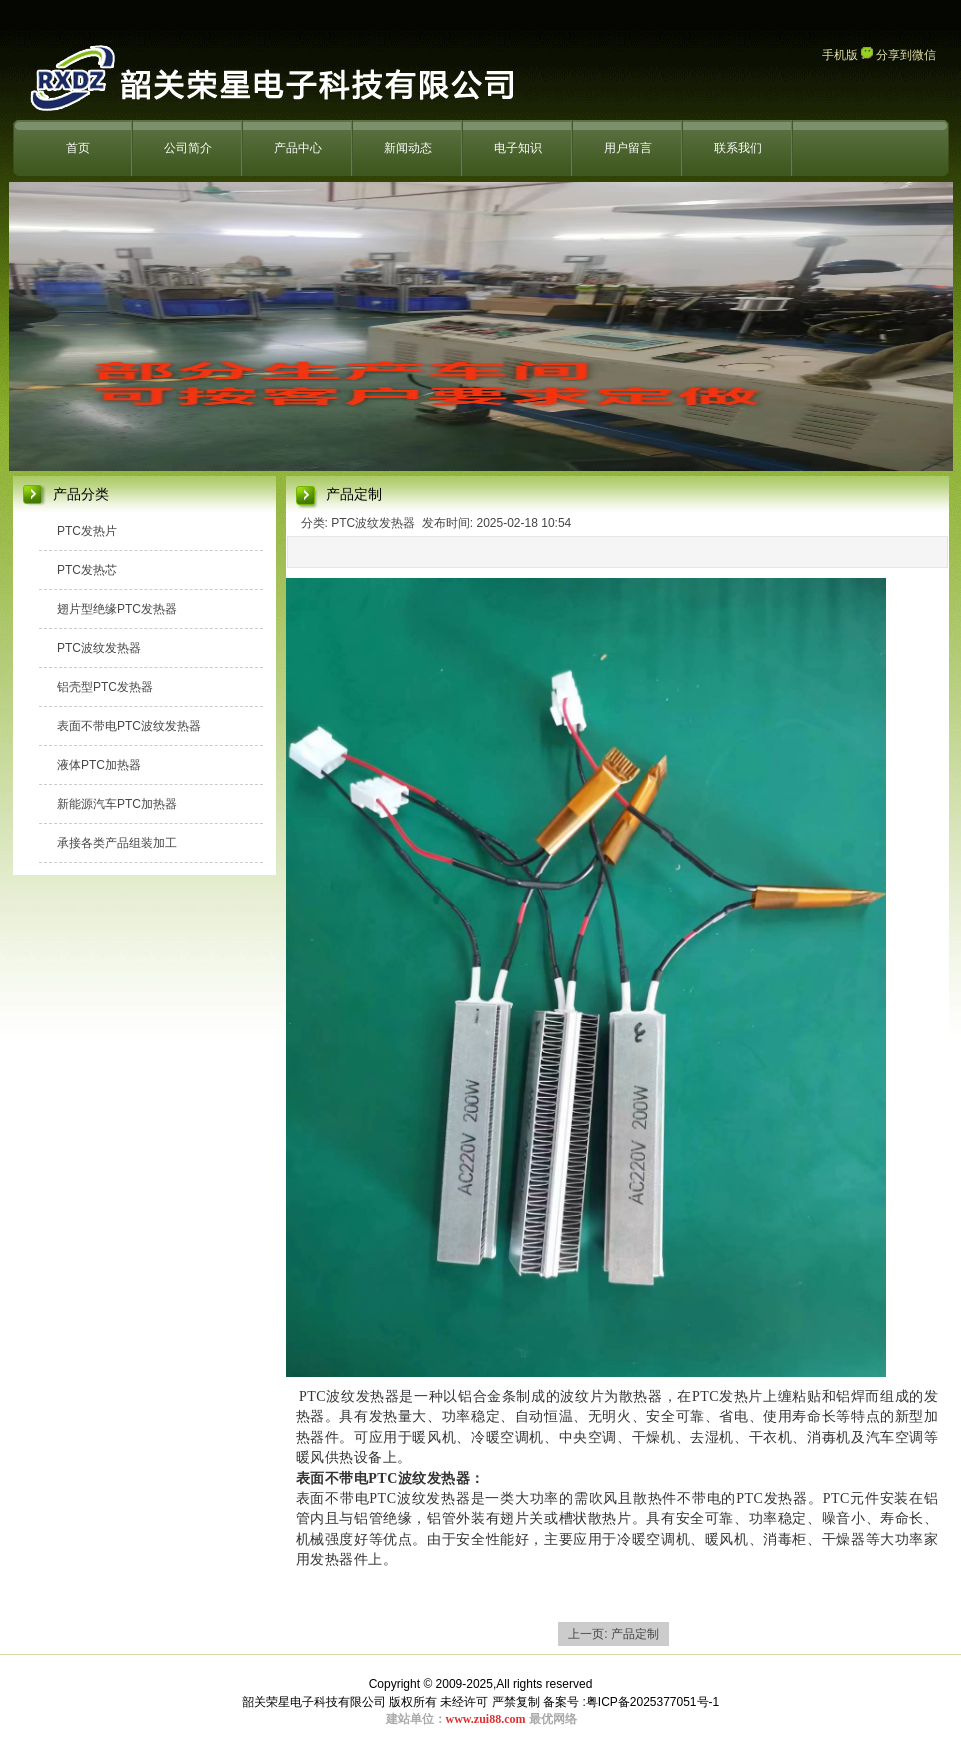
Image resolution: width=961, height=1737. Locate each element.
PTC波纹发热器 (99, 648)
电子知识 (518, 148)
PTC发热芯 (87, 570)
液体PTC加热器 (99, 765)
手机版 (840, 55)
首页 (78, 148)
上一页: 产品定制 (613, 1634)
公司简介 (188, 148)
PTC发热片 (87, 531)
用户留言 (628, 148)
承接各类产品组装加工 (117, 843)
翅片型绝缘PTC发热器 (117, 609)
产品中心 (298, 148)
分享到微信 (898, 55)
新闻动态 (408, 148)
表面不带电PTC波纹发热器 (129, 726)
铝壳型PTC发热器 (105, 687)
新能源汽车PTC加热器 (117, 804)
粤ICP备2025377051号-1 (652, 1702)
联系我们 (738, 148)
